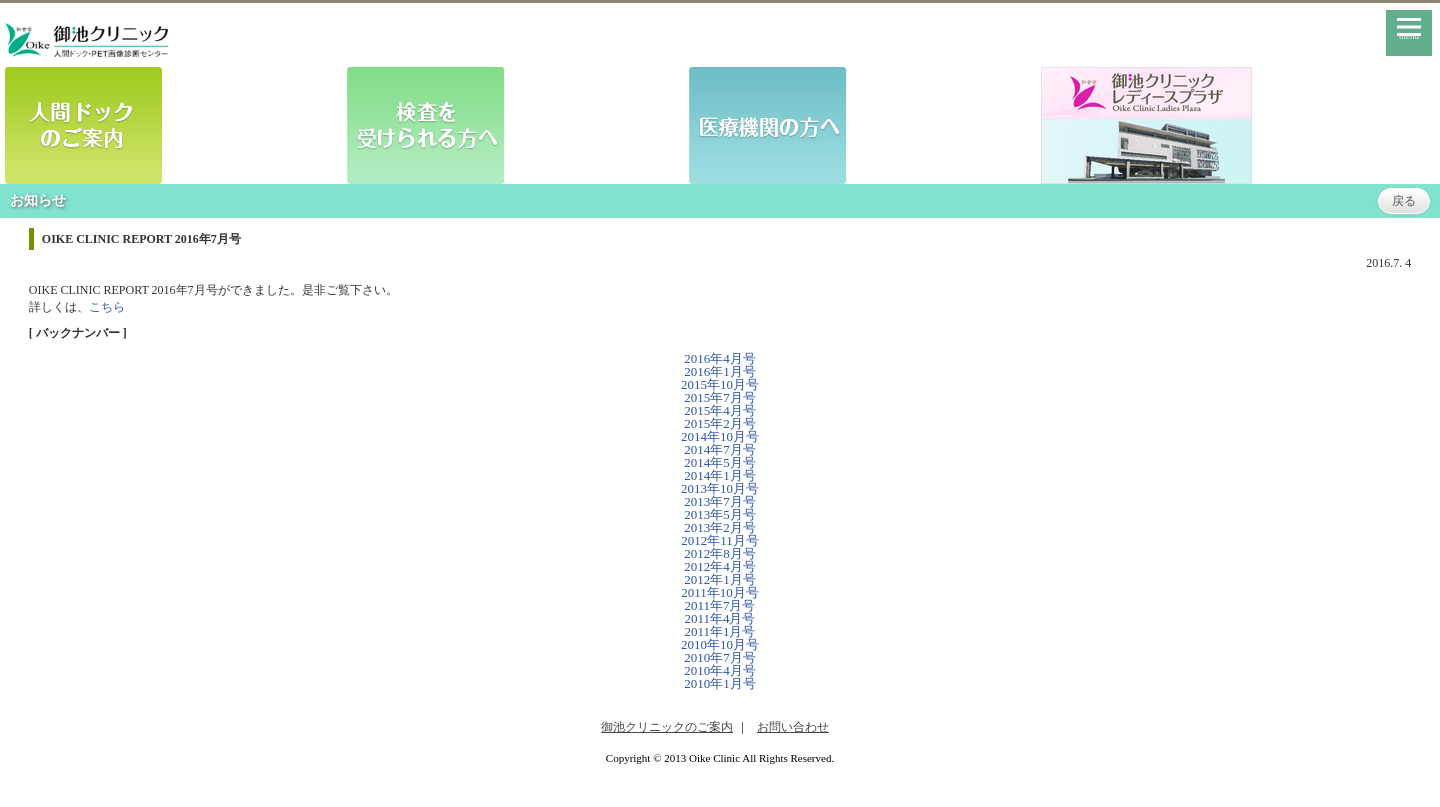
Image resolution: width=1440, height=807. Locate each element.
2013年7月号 (720, 501)
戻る (1404, 201)
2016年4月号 (720, 358)
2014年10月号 (720, 436)
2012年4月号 (720, 566)
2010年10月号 (720, 644)
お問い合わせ (793, 727)
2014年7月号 (720, 449)
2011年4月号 (719, 618)
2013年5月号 (720, 514)
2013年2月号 (720, 527)
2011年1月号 (719, 631)
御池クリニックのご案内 (667, 727)
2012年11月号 (720, 540)
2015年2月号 (720, 423)
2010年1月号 (720, 683)
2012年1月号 (720, 579)
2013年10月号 (720, 488)
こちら (107, 307)
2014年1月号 (720, 475)
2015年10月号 (720, 384)
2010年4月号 (720, 670)
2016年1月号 (720, 371)
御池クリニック (86, 40)
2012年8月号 (720, 553)
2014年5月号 (720, 462)
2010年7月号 (720, 657)
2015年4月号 (720, 410)
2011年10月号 (720, 592)
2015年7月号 (720, 397)
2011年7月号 (719, 605)
